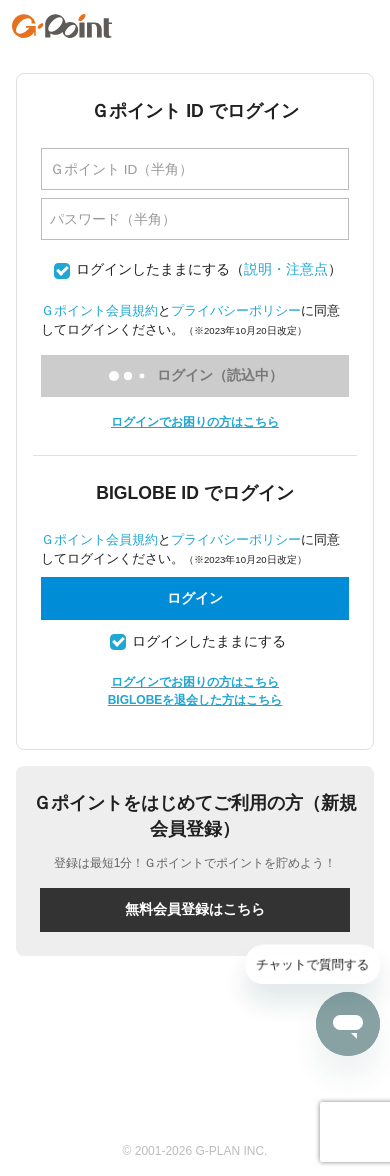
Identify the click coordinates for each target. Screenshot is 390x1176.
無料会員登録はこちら (195, 909)
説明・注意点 (286, 269)
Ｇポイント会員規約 (99, 310)
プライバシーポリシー (236, 310)
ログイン (195, 598)
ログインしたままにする (153, 269)
